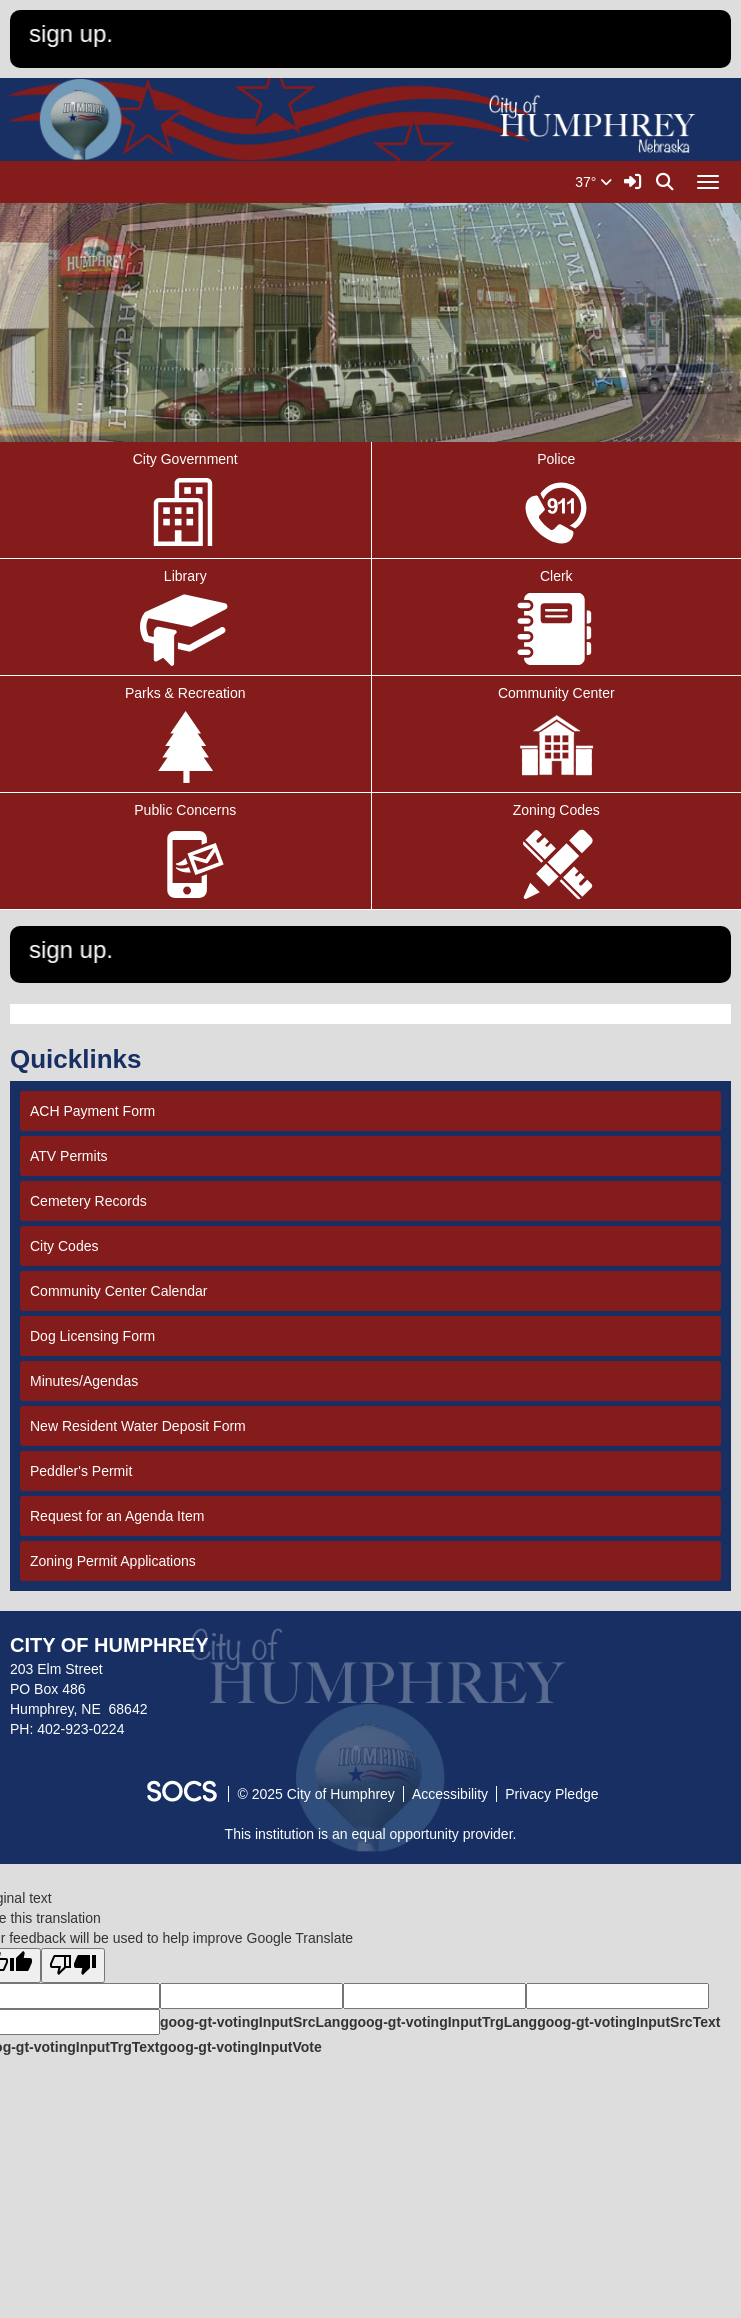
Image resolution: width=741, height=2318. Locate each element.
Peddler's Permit (81, 1471)
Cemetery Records (88, 1201)
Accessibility (450, 1794)
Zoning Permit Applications (113, 1561)
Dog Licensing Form (92, 1336)
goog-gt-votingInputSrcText (628, 2022)
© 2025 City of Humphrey (315, 1794)
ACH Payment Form (92, 1111)
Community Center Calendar (118, 1291)
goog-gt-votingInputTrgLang (443, 2022)
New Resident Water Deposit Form (138, 1426)
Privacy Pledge (551, 1794)
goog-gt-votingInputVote (240, 2047)
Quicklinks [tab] (82, 1059)
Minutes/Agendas (84, 1381)
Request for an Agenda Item (117, 1516)
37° (593, 182)
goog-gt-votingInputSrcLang (254, 2022)
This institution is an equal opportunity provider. (371, 1834)
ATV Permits (69, 1156)
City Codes (64, 1246)
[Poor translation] (73, 1965)
